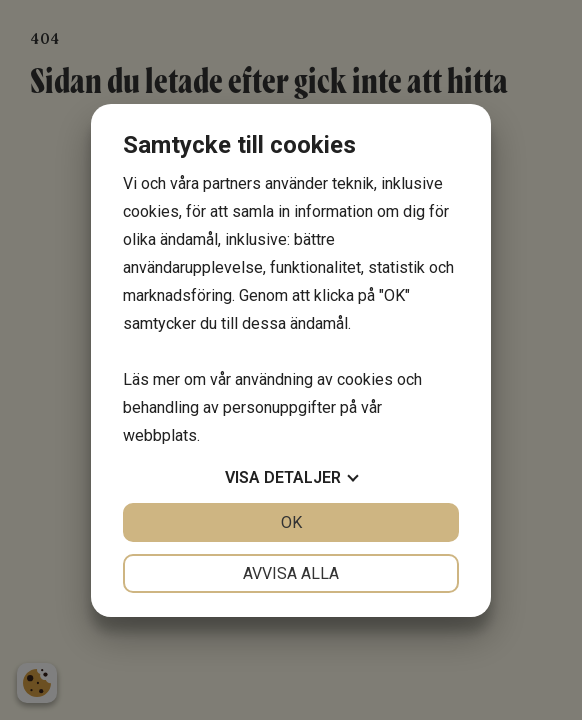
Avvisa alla (291, 573)
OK (291, 522)
